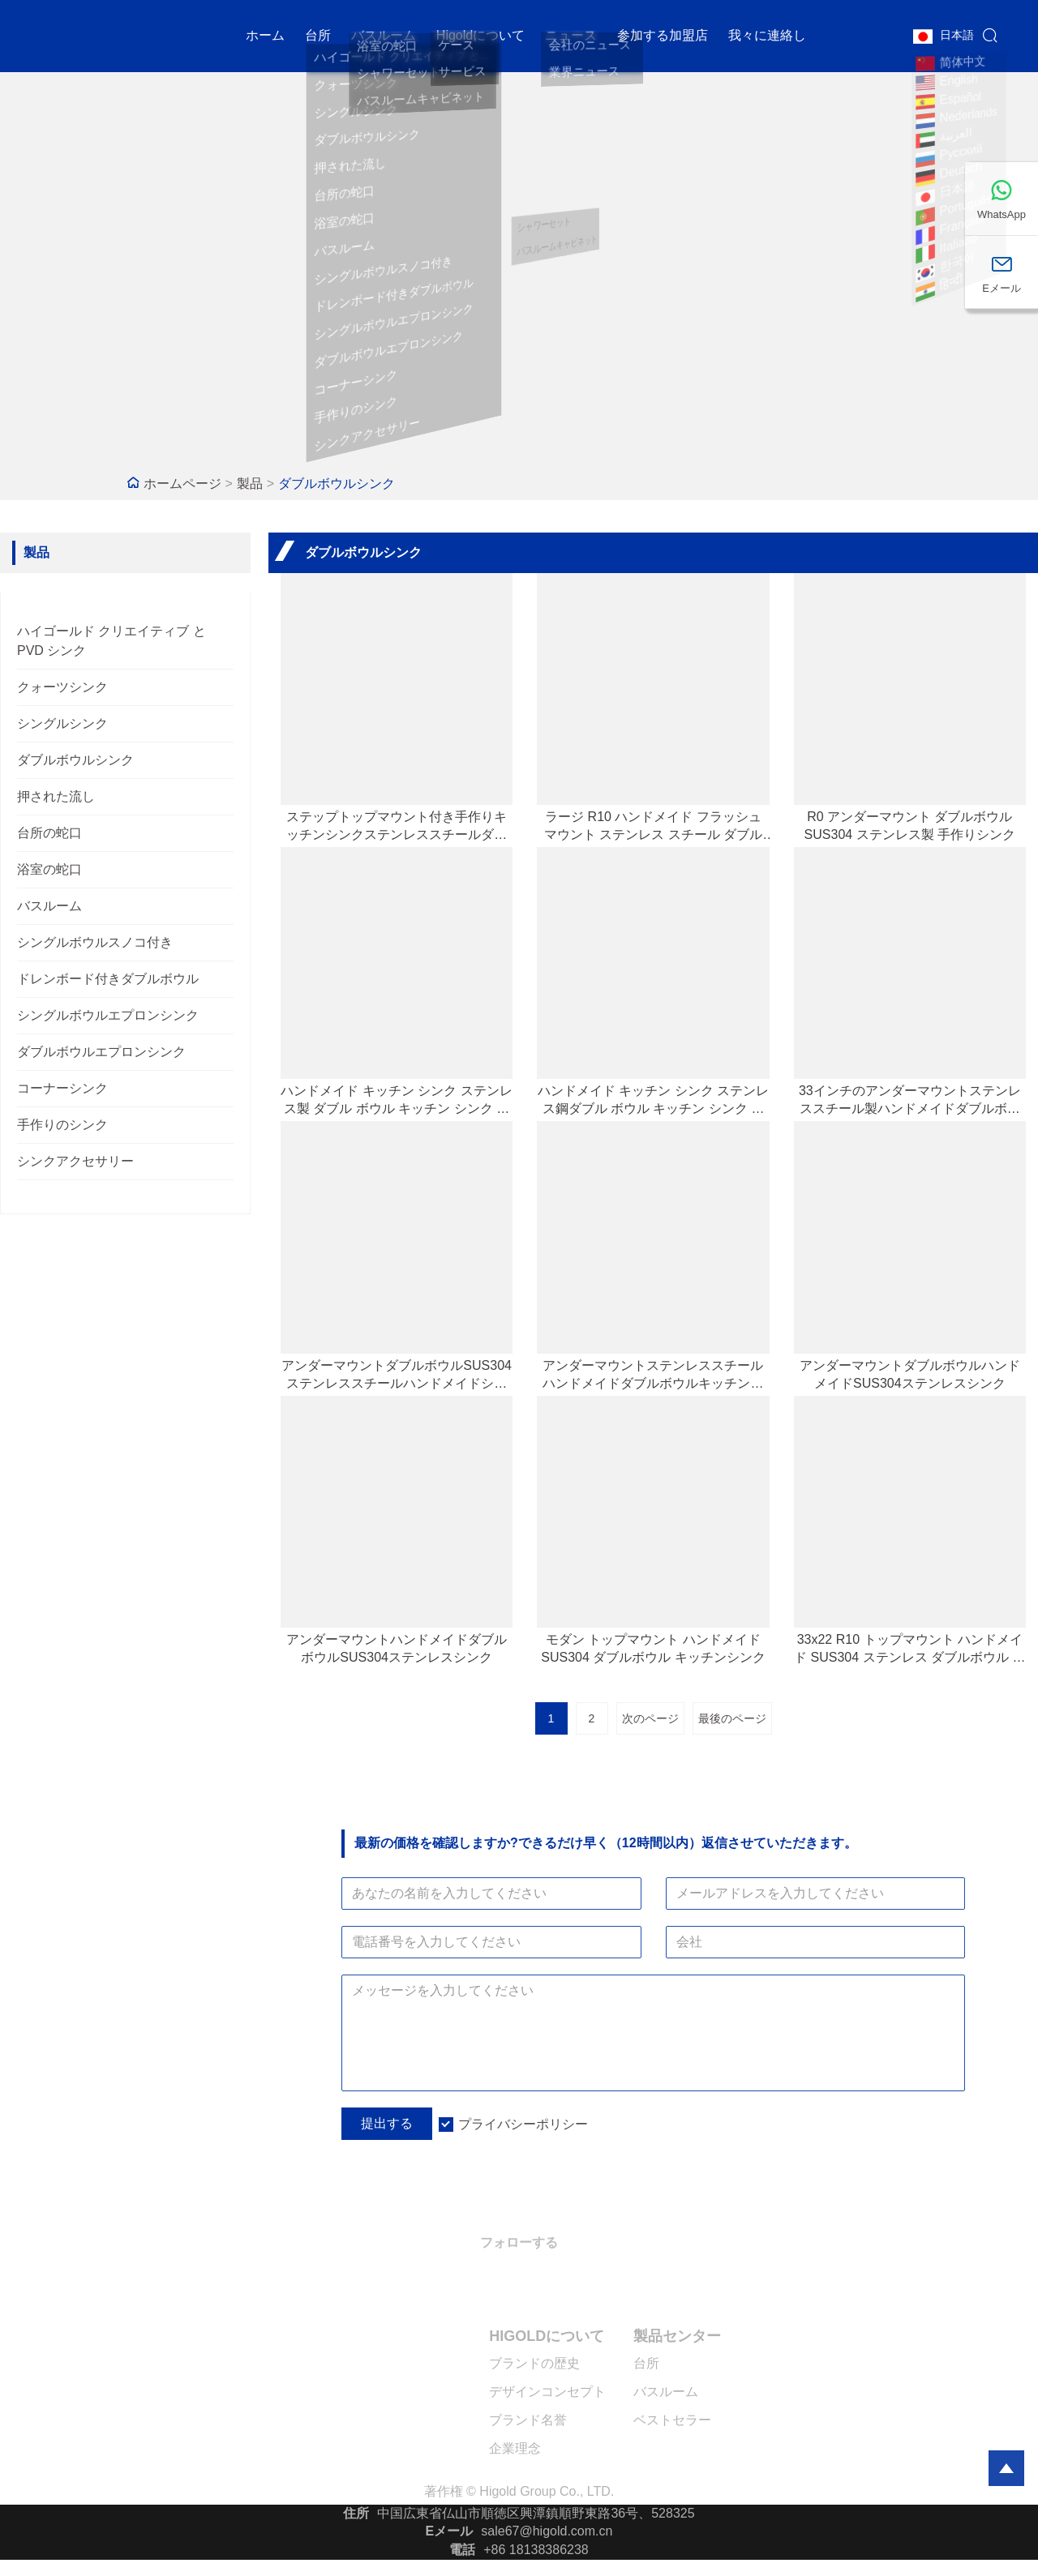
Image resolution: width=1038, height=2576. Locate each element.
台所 (318, 36)
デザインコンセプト (547, 2391)
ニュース (571, 36)
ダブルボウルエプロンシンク (101, 1052)
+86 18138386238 (535, 2550)
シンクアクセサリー (75, 1161)
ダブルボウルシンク (336, 483)
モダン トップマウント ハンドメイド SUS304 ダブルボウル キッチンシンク (653, 1648)
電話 (462, 2550)
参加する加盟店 (662, 36)
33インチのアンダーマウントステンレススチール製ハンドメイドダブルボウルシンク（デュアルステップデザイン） (910, 1101)
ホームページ (182, 483)
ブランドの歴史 (534, 2363)
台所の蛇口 (49, 833)
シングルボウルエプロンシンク (108, 1015)
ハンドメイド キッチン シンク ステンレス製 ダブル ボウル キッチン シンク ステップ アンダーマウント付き (396, 1101)
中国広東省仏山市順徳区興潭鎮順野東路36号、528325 (535, 2513)
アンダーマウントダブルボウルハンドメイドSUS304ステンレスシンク (910, 1374)
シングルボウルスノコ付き (95, 942)
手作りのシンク (62, 1125)
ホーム (265, 36)
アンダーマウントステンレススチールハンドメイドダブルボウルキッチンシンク (653, 1376)
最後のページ (732, 1718)
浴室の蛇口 (49, 869)
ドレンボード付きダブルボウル (108, 979)
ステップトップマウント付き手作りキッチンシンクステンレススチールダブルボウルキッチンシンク (396, 827)
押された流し (56, 796)
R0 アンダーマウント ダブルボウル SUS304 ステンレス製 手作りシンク (909, 825)
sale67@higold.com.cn (546, 2531)
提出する (387, 2123)
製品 (250, 483)
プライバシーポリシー (523, 2124)
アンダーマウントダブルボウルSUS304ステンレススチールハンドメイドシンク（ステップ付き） (396, 1376)
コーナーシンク (62, 1088)
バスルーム (383, 36)
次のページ (650, 1718)
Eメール (450, 2531)
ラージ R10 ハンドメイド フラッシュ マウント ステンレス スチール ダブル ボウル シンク (653, 827)
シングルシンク (62, 723)
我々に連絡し (767, 36)
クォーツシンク (62, 687)
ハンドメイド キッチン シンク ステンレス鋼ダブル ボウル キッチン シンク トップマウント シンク (653, 1101)
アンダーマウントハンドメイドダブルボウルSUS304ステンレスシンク (396, 1648)
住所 (356, 2513)
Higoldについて (480, 36)
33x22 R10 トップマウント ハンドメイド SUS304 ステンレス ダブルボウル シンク (909, 1649)
